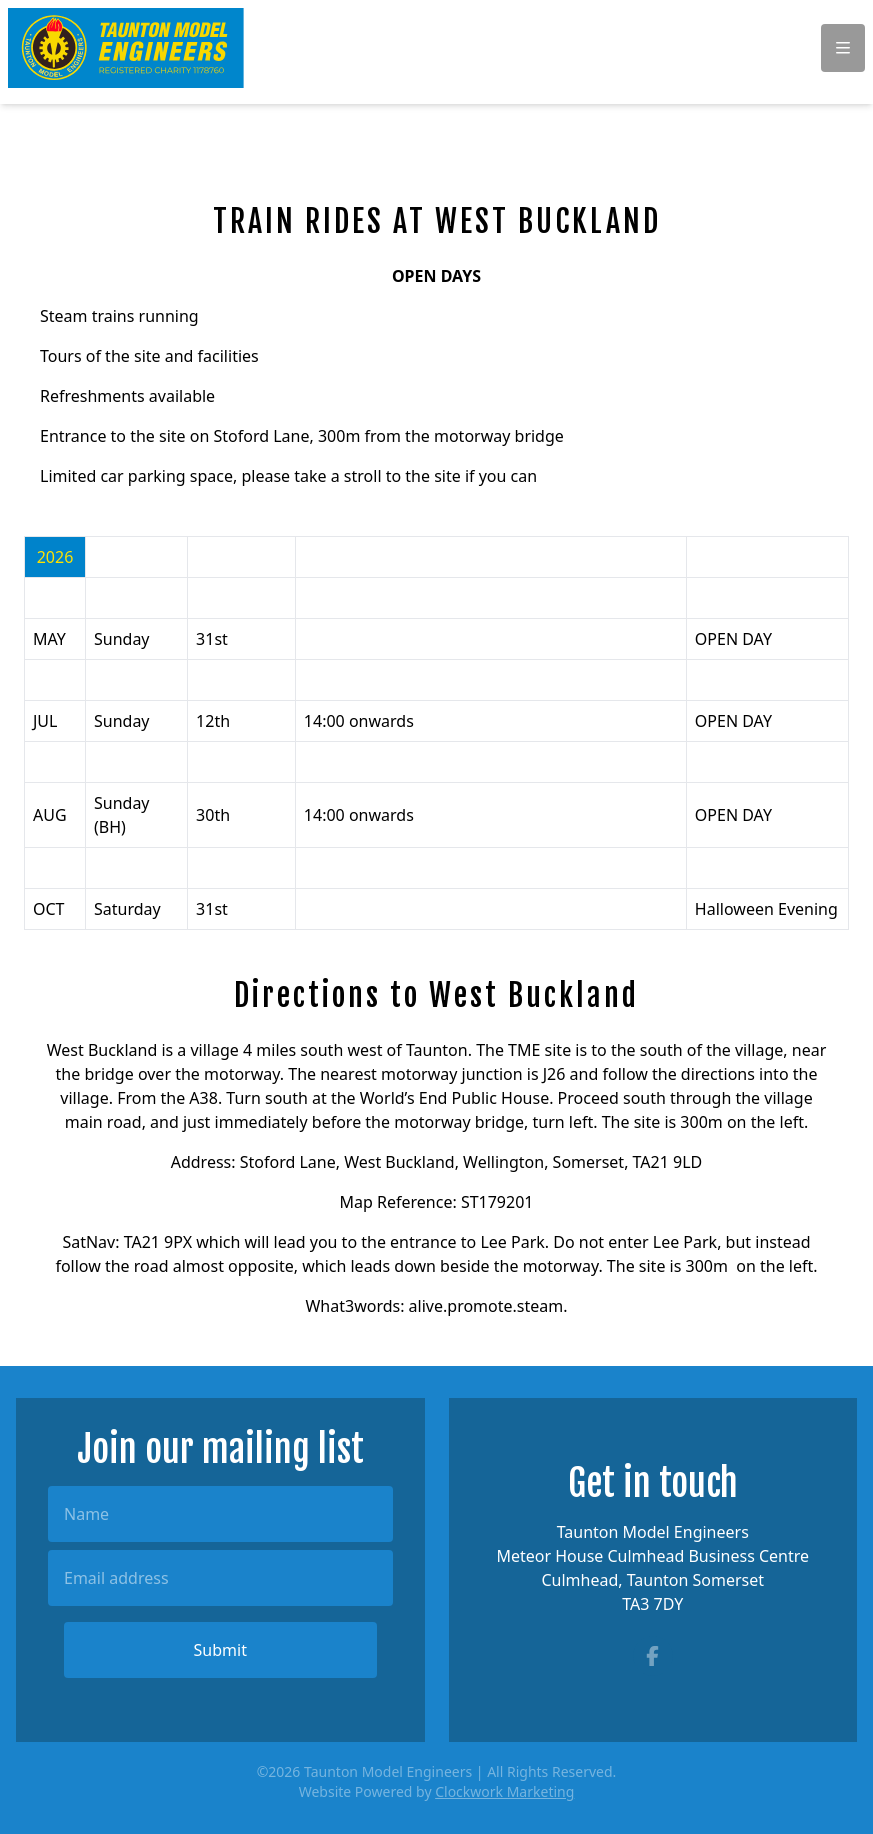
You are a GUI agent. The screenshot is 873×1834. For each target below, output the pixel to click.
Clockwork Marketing (504, 1791)
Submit (220, 1650)
